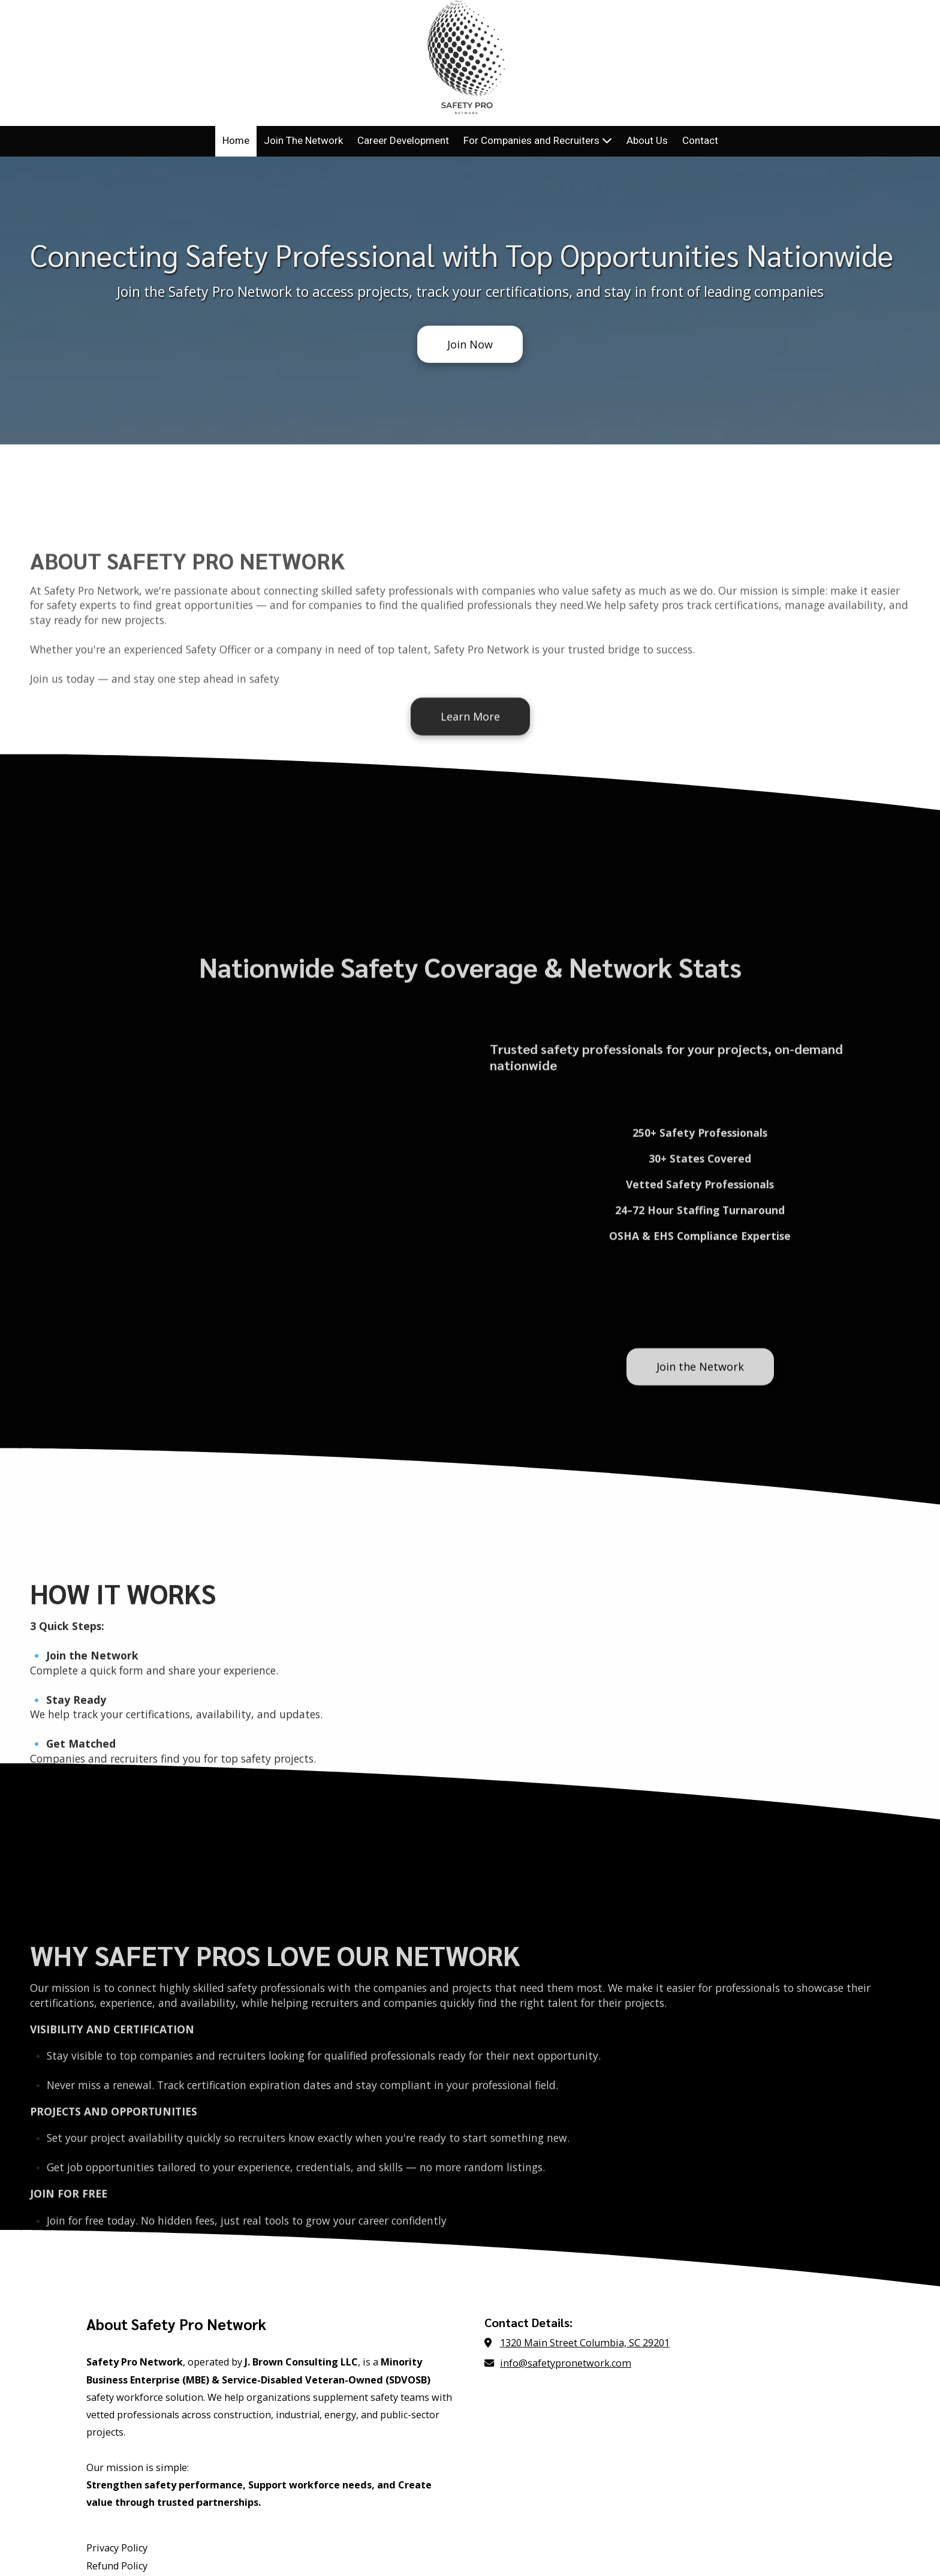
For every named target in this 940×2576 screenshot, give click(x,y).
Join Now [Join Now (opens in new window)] (470, 344)
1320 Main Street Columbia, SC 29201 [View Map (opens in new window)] (585, 2231)
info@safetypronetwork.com (565, 2251)
